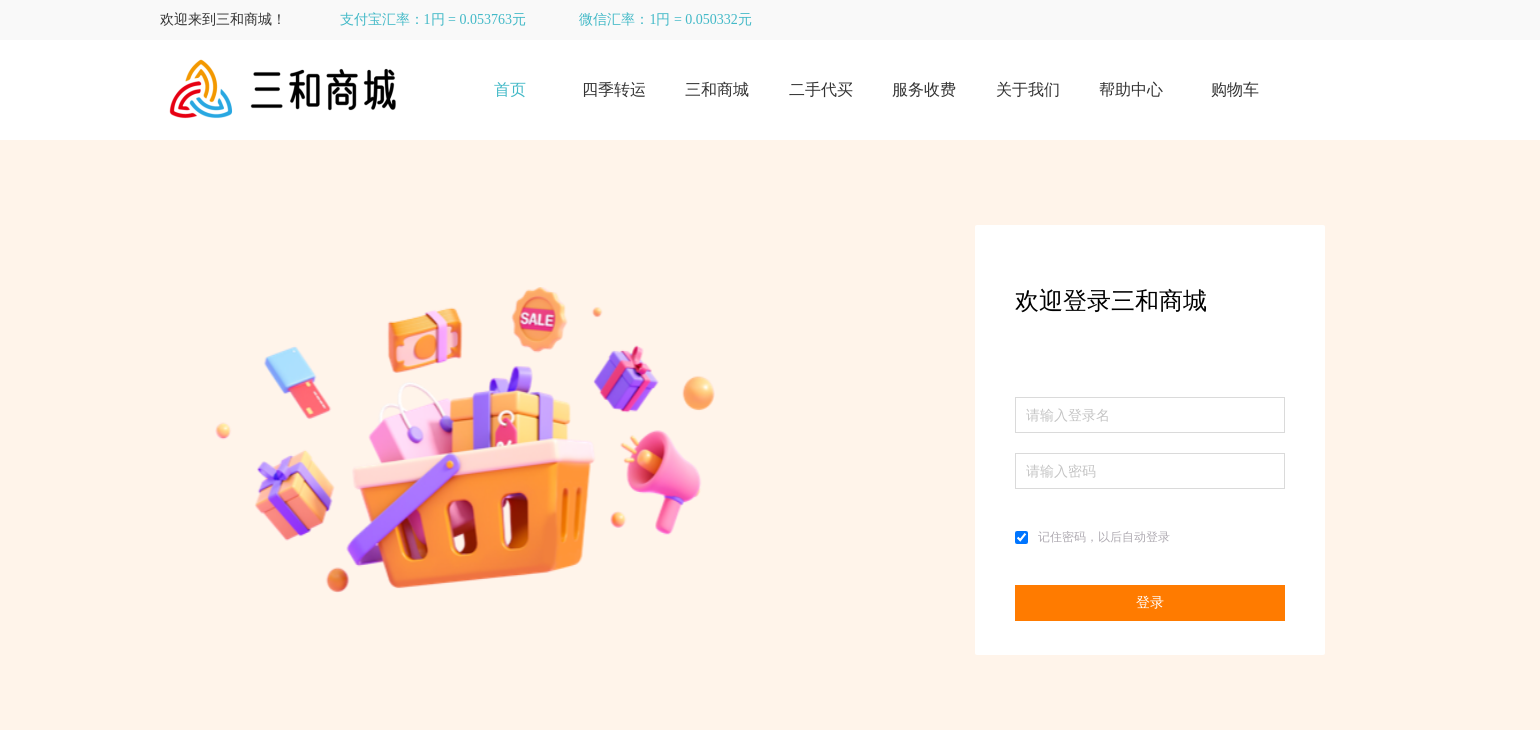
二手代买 (821, 89)
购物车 (1235, 89)
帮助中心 (1131, 89)
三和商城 (717, 89)
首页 (510, 89)
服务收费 (924, 89)
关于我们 (1028, 89)
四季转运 (614, 89)
